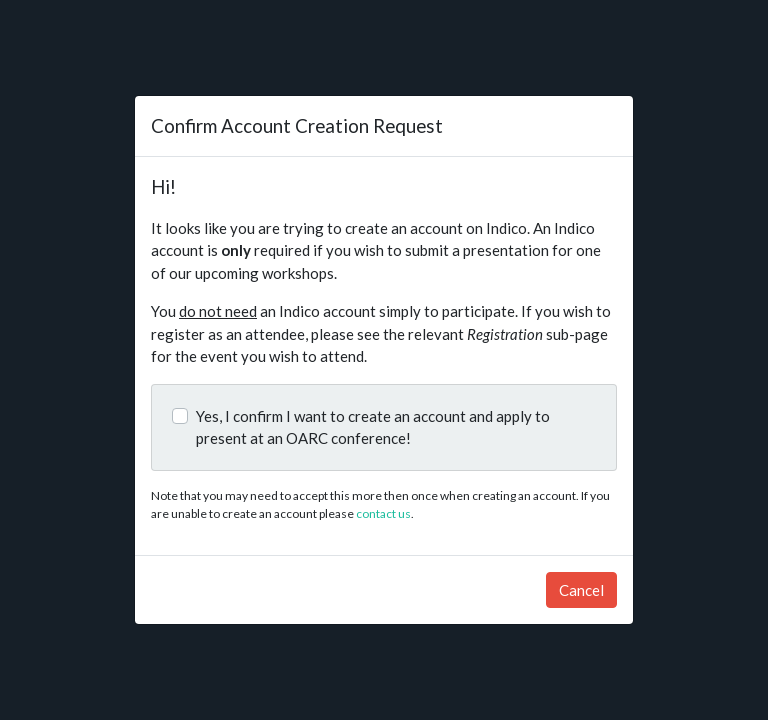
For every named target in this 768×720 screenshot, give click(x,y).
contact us (383, 513)
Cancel (581, 590)
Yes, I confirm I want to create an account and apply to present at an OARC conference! (373, 427)
